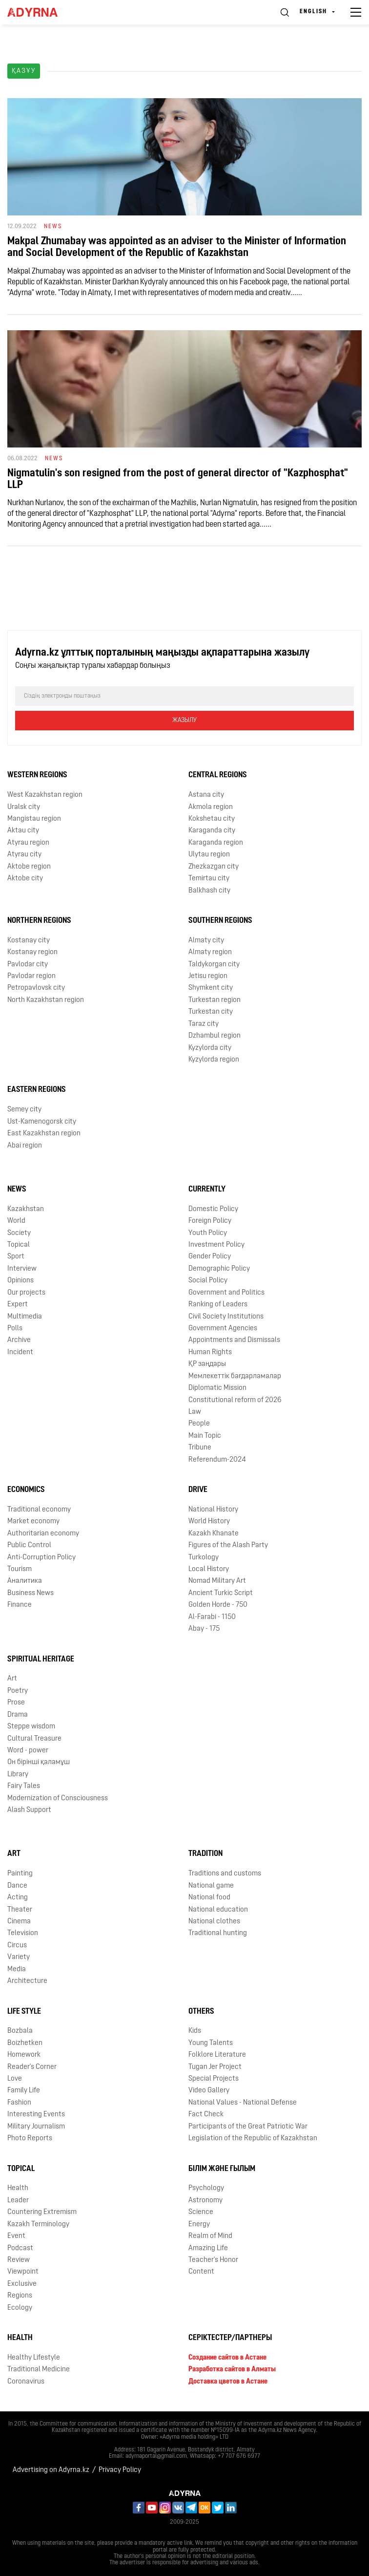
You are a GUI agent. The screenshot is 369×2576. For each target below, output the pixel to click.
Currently (207, 1189)
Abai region (24, 1146)
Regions (19, 2295)
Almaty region (210, 952)
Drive (197, 1490)
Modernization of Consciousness (57, 1798)
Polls (14, 1328)
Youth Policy (207, 1233)
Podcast (20, 2248)
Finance (19, 1605)
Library (17, 1774)
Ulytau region (209, 854)
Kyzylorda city (209, 1048)
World (16, 1221)
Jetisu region (207, 976)
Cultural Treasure (34, 1739)
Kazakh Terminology (38, 2224)
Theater (19, 1910)
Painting (20, 1873)
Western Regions (37, 775)
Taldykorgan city (214, 964)
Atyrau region (28, 843)
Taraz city (203, 1024)
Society (19, 1233)
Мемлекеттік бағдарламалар (234, 1376)
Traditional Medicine (38, 2369)
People (199, 1423)
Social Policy (207, 1280)
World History (209, 1521)
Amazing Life (208, 2248)
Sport (15, 1256)
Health (17, 2188)
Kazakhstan (25, 1209)
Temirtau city (208, 878)
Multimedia (24, 1316)
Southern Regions (220, 921)
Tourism (19, 1569)
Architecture (27, 1981)
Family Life (23, 2090)
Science (200, 2212)
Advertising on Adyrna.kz (51, 2470)
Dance (17, 1886)
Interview (22, 1269)
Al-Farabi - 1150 (212, 1617)
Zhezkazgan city (213, 867)
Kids (194, 2031)
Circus (17, 1945)
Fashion (19, 2103)
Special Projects (213, 2079)
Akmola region (210, 807)
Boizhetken (24, 2043)
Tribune (199, 1447)
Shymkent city (210, 988)
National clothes (214, 1921)
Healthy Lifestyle (33, 2358)
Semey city (24, 1109)
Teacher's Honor (213, 2260)
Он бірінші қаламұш (38, 1762)
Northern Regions (39, 921)
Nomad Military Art (217, 1581)
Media (16, 1969)
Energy (199, 2224)
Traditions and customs (224, 1873)
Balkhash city (209, 890)
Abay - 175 (204, 1629)
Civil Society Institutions (226, 1316)
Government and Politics (226, 1293)
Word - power (27, 1750)
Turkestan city (210, 1012)
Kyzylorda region (213, 1060)
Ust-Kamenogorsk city (41, 1122)
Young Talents (210, 2043)
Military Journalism (36, 2126)
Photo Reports (29, 2138)
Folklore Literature (217, 2055)
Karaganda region (215, 843)
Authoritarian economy (43, 1533)
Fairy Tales (23, 1786)
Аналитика (24, 1581)
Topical (18, 1245)
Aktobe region (29, 867)
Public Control (29, 1545)
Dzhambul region (214, 1036)
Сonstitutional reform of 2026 (235, 1400)
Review (18, 2260)
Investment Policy (216, 1245)
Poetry (17, 1691)
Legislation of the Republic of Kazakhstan (252, 2138)
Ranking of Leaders (217, 1304)
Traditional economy (39, 1509)
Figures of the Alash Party (228, 1545)
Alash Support (29, 1810)
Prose (16, 1702)
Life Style (24, 2012)
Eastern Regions (36, 1090)
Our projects (26, 1293)
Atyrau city (24, 854)
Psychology (206, 2188)
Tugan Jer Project (215, 2067)
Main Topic (204, 1436)
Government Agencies (222, 1328)
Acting (17, 1897)
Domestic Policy (213, 1209)
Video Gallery (208, 2090)
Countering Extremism (42, 2212)
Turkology (203, 1557)
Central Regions (217, 775)
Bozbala (20, 2031)
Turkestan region (214, 1000)
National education (218, 1910)
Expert (17, 1304)
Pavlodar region (31, 976)
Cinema (19, 1921)
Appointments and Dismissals (234, 1340)
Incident (20, 1352)
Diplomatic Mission (217, 1388)
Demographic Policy (219, 1269)
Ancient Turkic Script (220, 1593)
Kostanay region (32, 952)
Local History (208, 1569)
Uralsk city (23, 807)
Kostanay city (28, 940)
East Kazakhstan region (44, 1133)
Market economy (33, 1521)
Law (194, 1412)
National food (209, 1897)
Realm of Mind (210, 2236)
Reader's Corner (32, 2067)
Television (22, 1933)
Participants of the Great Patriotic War (248, 2126)
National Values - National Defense (242, 2103)
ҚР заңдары (207, 1364)
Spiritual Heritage (40, 1659)
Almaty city (206, 940)
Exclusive (22, 2284)
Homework (24, 2055)
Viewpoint (23, 2272)
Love (14, 2079)
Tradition (205, 1854)
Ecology (19, 2308)
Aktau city (23, 830)
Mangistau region (34, 819)
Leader (18, 2200)
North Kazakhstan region (45, 1000)
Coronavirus (25, 2381)
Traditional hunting (217, 1933)
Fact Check (206, 2114)
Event (16, 2236)
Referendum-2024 (217, 1460)
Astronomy (205, 2200)
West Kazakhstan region (44, 795)
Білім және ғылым (221, 2169)
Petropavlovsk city (36, 988)
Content (201, 2272)
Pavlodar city (27, 964)
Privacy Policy (120, 2470)
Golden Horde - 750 (217, 1605)
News (16, 1189)
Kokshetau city (211, 819)
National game (211, 1886)
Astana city (206, 795)
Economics (26, 1490)
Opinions (20, 1280)
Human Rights (210, 1352)
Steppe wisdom (31, 1726)
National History (213, 1509)
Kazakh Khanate (213, 1533)
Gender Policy (209, 1256)
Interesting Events (36, 2114)
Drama (17, 1715)
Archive (19, 1340)
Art (12, 1678)
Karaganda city (211, 830)
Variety (18, 1957)
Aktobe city (25, 878)
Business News (30, 1593)
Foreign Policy (209, 1221)
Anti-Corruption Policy (41, 1557)
